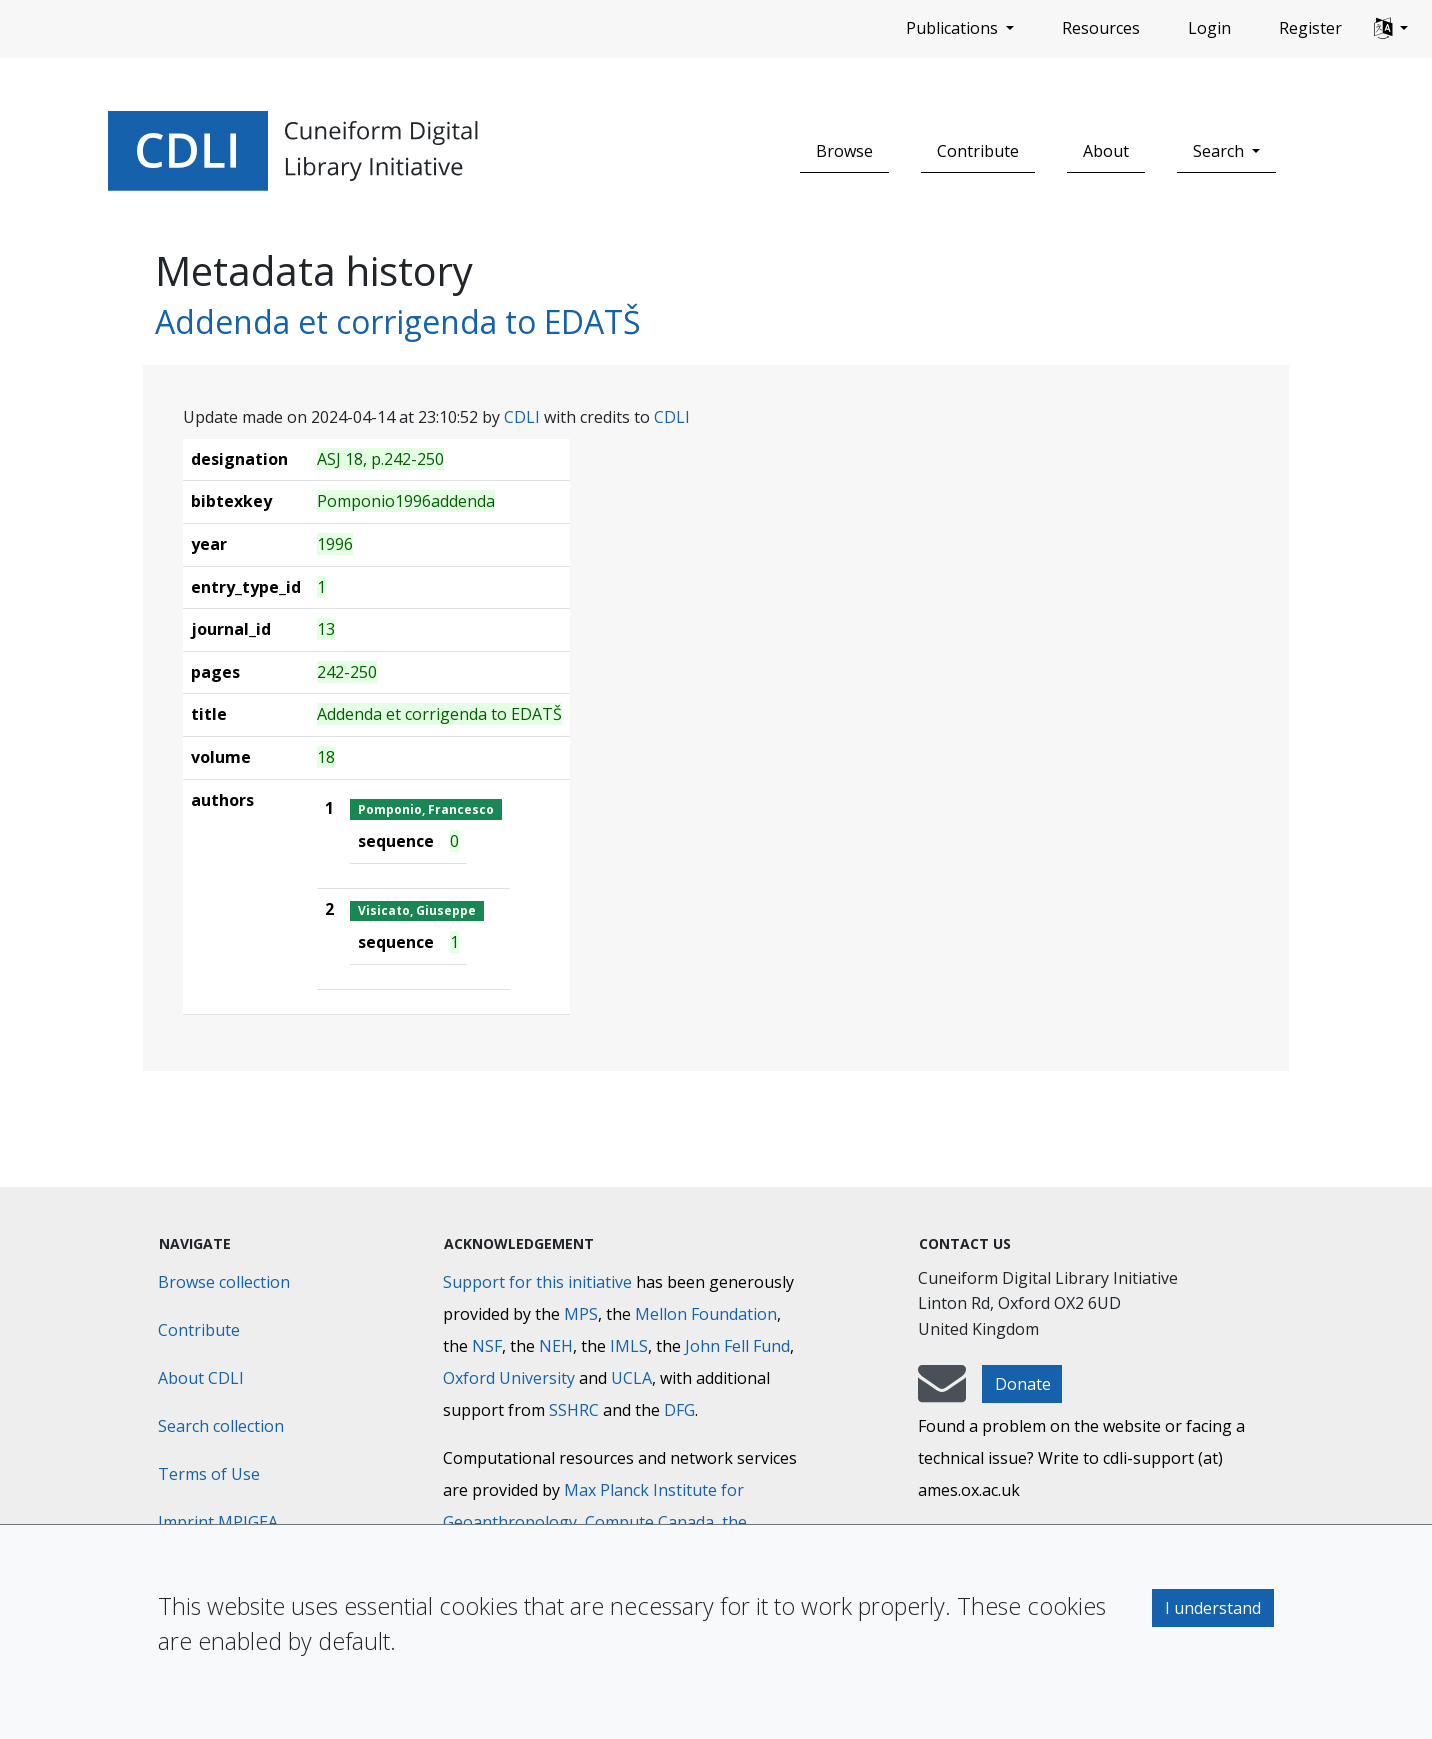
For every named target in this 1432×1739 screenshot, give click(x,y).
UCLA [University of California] (631, 1378)
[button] (1391, 29)
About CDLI (201, 1378)
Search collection (221, 1426)
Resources (1101, 28)
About (1106, 151)
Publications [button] (954, 28)
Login (1209, 28)
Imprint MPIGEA (218, 1522)
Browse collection (224, 1282)
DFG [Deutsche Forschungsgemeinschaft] (679, 1410)
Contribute (978, 151)
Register (1310, 28)
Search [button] (1220, 151)
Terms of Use (209, 1474)
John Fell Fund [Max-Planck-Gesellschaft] (737, 1346)
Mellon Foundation (706, 1314)
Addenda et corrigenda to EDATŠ (398, 321)
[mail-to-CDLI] (942, 1393)
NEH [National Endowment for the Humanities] (556, 1346)
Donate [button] (1023, 1384)
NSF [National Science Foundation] (487, 1346)
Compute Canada (649, 1522)
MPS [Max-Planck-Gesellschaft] (581, 1314)
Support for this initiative (537, 1282)
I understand (1213, 1608)
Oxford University (509, 1378)
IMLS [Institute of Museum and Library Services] (629, 1346)
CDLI (522, 417)
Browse (844, 151)
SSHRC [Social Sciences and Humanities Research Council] (574, 1410)
